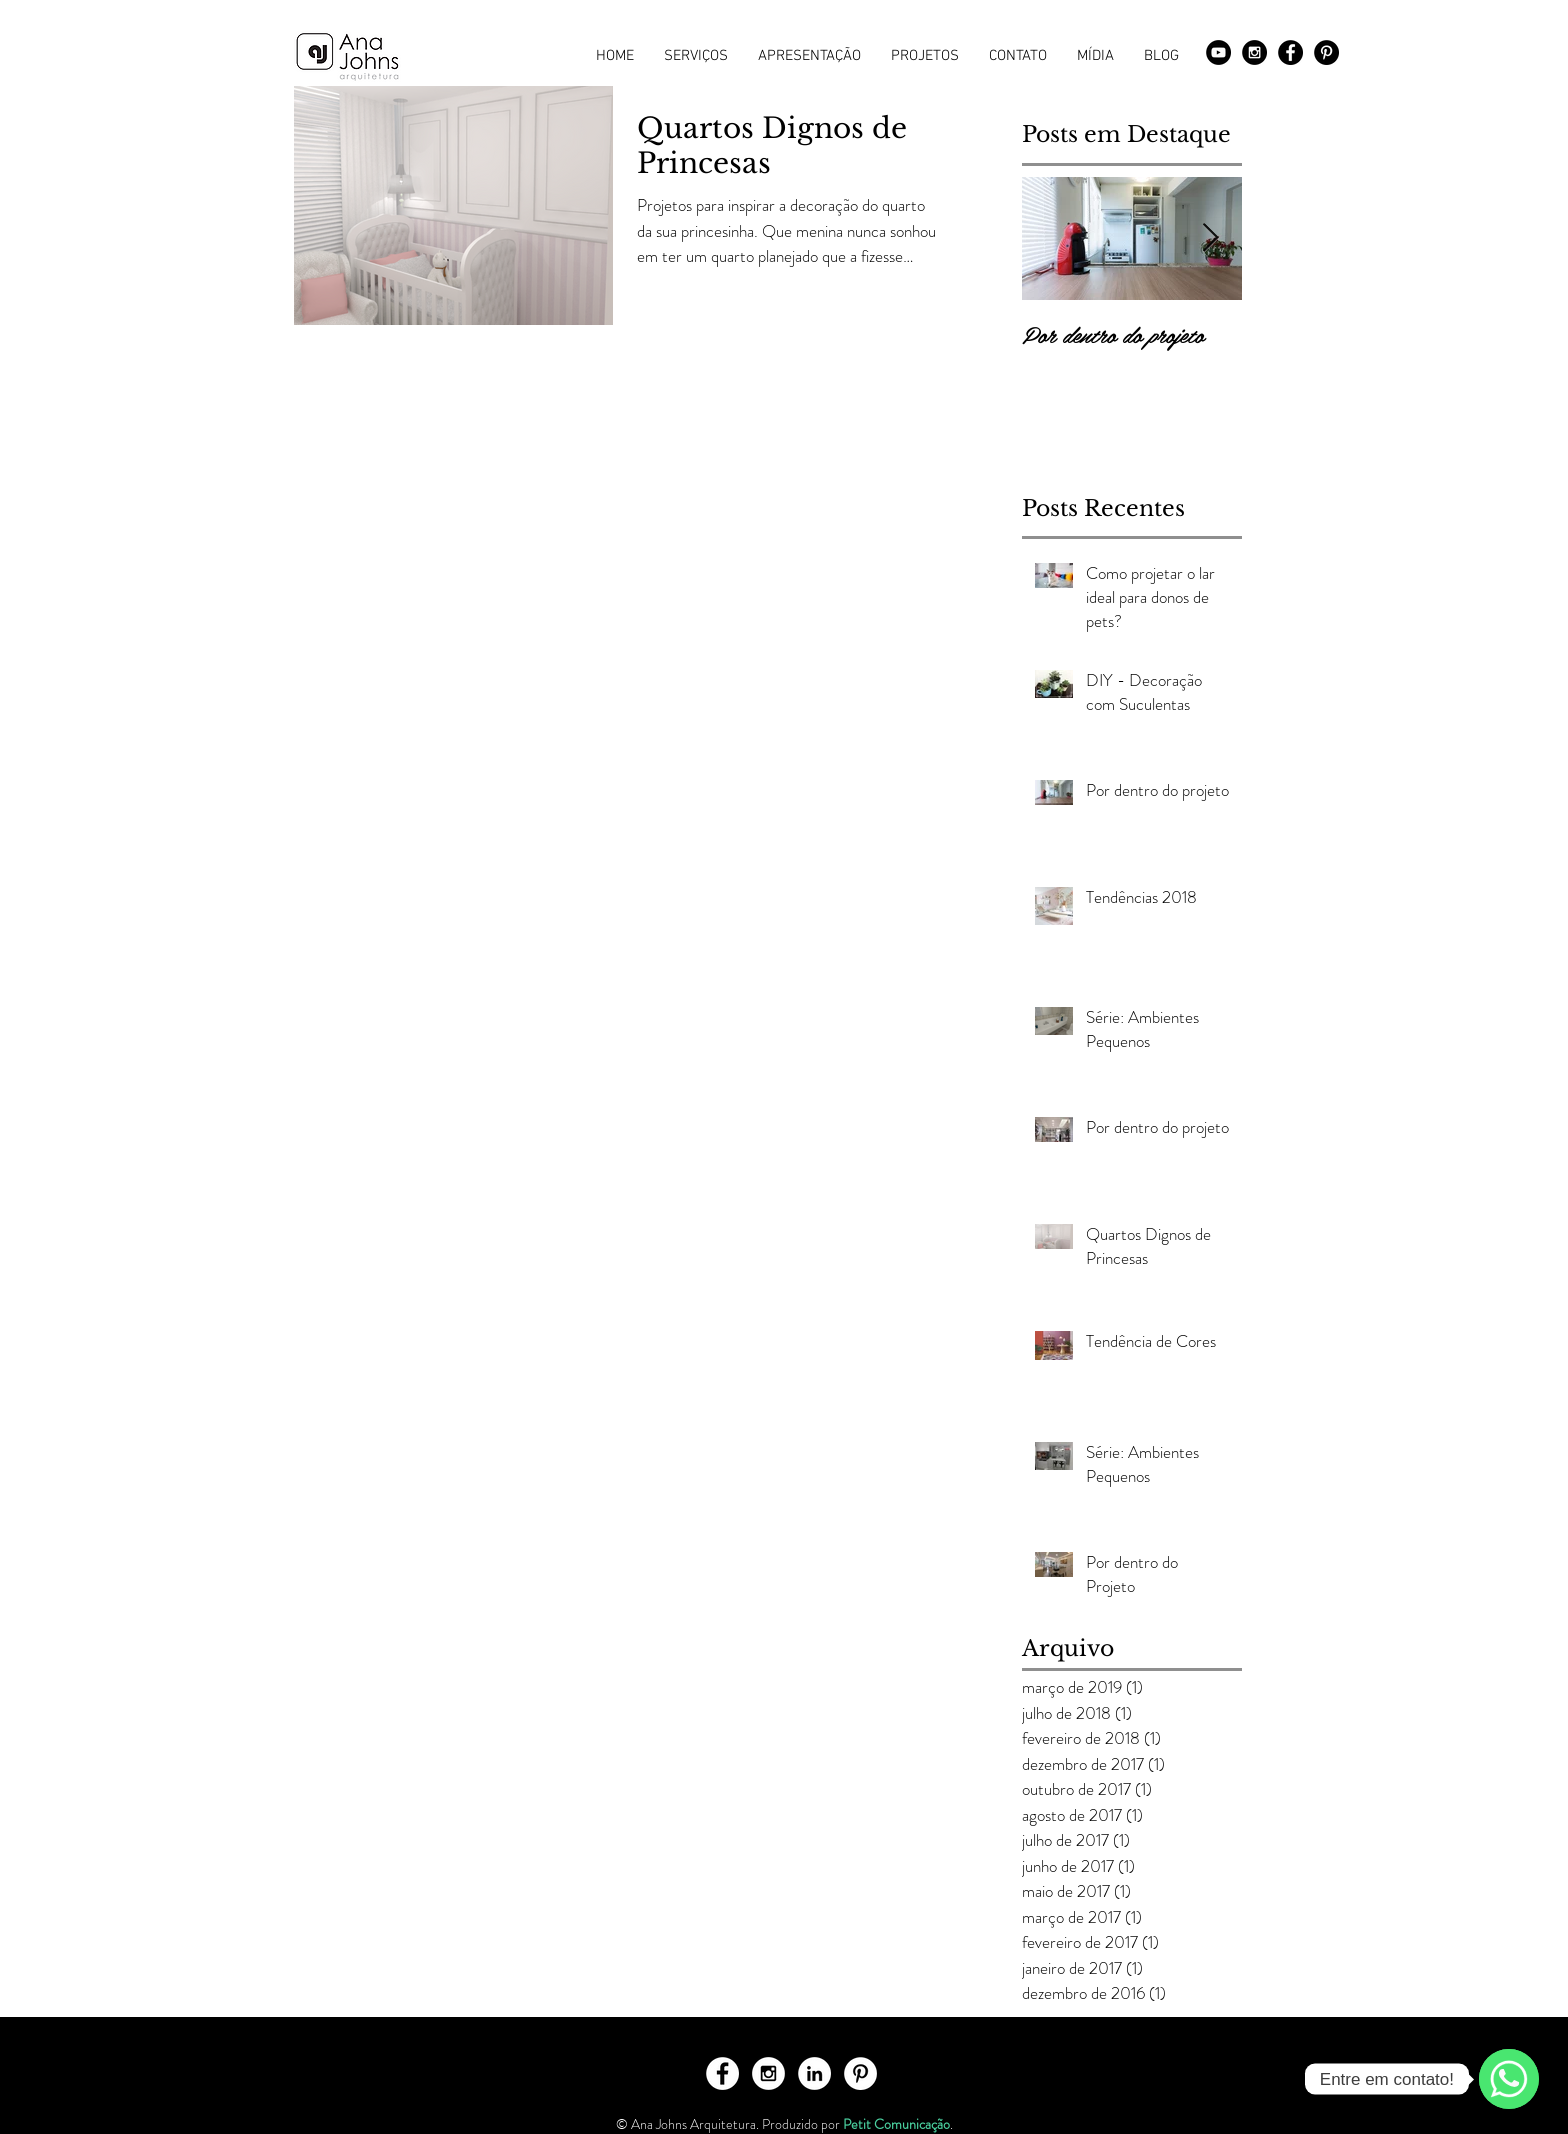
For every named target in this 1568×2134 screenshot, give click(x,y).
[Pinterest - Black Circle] (1326, 52)
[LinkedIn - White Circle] (814, 2073)
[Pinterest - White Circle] (860, 2073)
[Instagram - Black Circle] (1254, 52)
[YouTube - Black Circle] (1218, 52)
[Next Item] (1210, 238)
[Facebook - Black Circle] (1290, 52)
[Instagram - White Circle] (768, 2073)
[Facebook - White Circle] (722, 2073)
